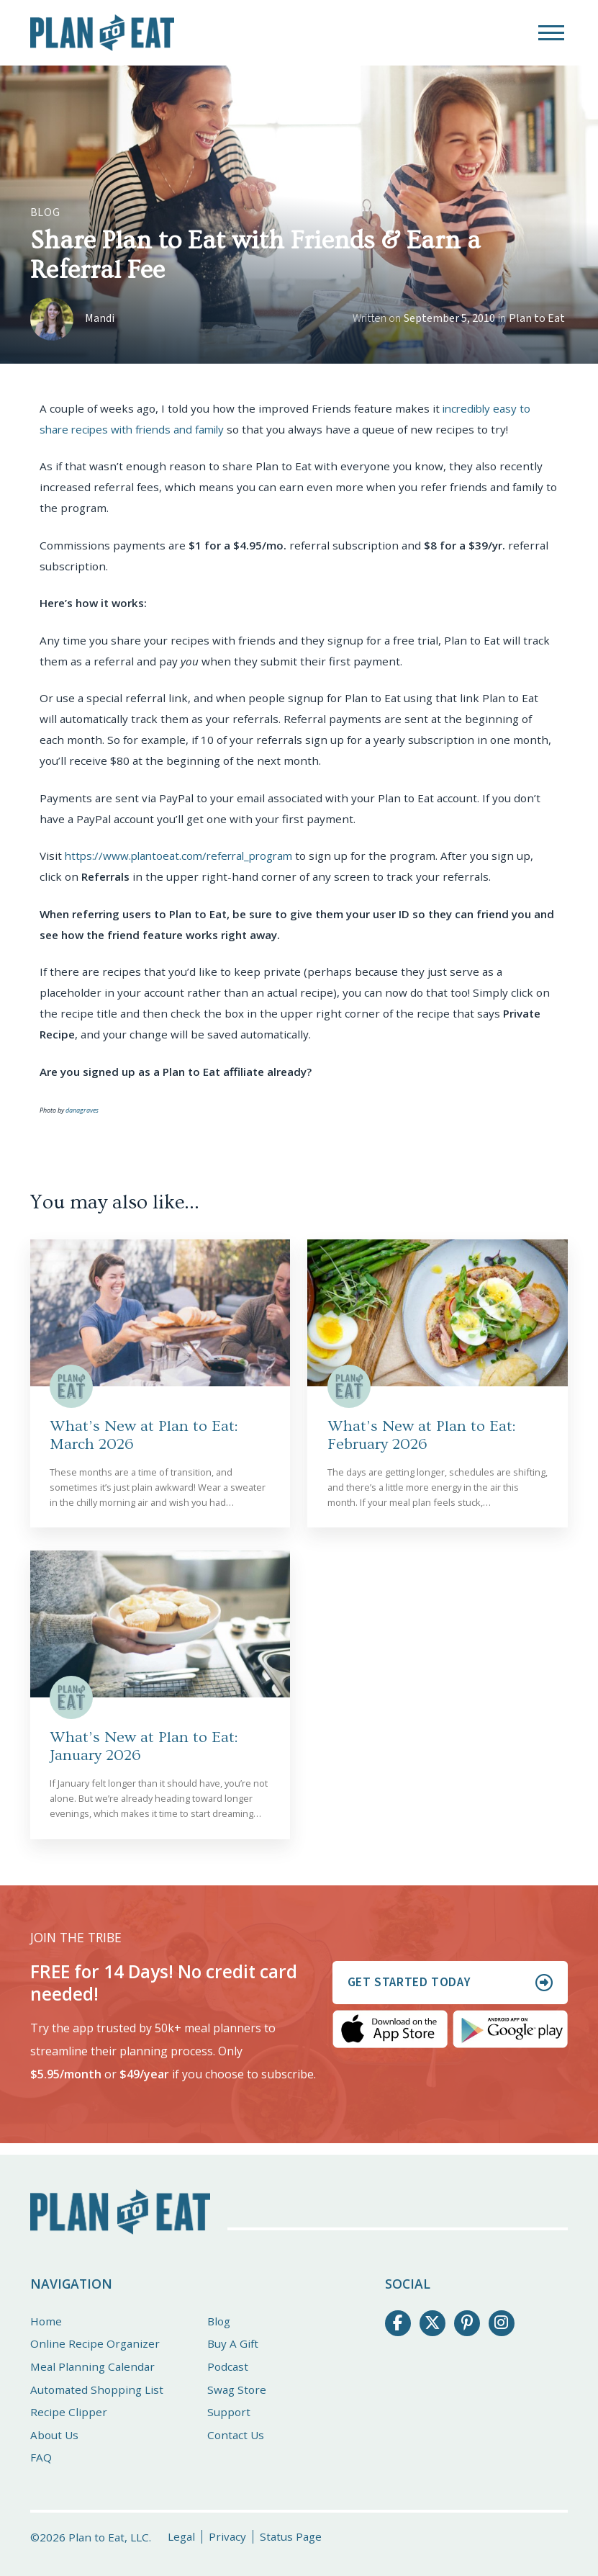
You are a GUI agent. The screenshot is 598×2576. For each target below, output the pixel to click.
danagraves (82, 1110)
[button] (551, 33)
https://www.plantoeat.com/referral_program (183, 855)
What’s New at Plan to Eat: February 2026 (421, 1435)
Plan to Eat (537, 318)
